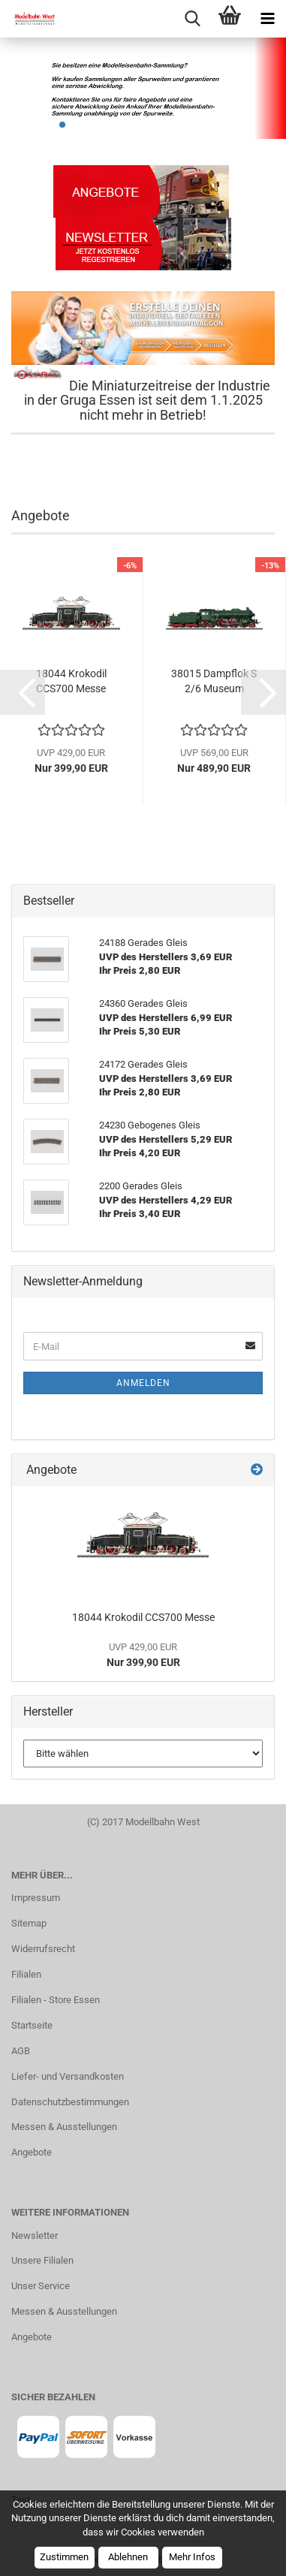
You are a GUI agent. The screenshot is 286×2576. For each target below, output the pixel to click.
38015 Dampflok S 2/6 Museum (214, 680)
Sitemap (29, 1923)
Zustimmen (64, 2556)
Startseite (32, 2025)
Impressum (35, 1897)
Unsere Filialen (42, 2260)
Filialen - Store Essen (55, 1999)
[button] (22, 692)
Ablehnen (128, 2556)
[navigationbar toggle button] (267, 19)
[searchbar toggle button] (192, 19)
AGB (20, 2050)
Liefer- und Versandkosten (67, 2076)
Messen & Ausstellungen (64, 2126)
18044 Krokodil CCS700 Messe (71, 680)
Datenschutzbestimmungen (70, 2101)
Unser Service (40, 2285)
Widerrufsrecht (43, 1948)
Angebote (31, 2152)
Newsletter (34, 2235)
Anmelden (143, 1383)
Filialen (26, 1974)
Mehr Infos (192, 2556)
